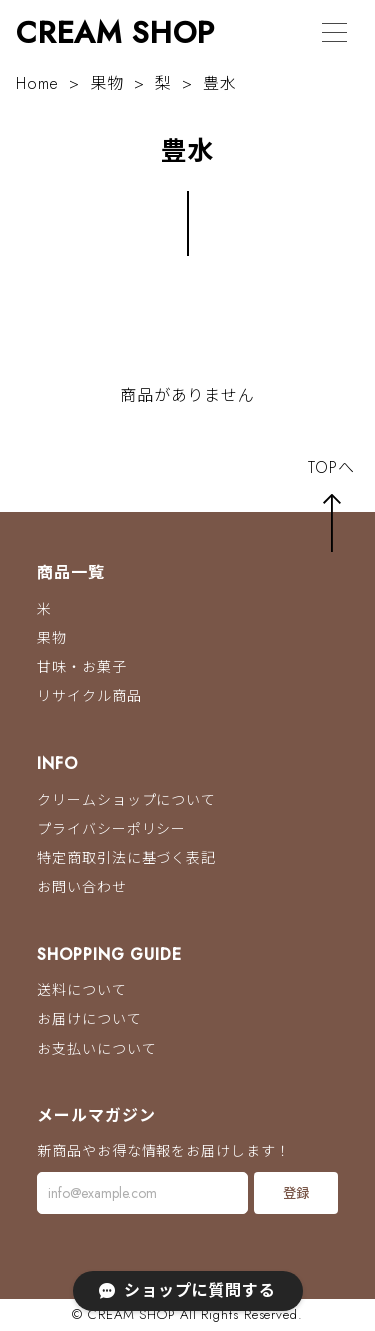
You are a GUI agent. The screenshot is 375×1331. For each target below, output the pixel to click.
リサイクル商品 (89, 697)
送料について (81, 991)
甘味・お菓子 (81, 667)
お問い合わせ (81, 887)
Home (38, 83)
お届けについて (89, 1020)
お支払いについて (96, 1049)
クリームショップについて (126, 800)
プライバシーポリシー (111, 829)
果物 (107, 83)
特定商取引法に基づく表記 (126, 858)
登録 (296, 1193)
